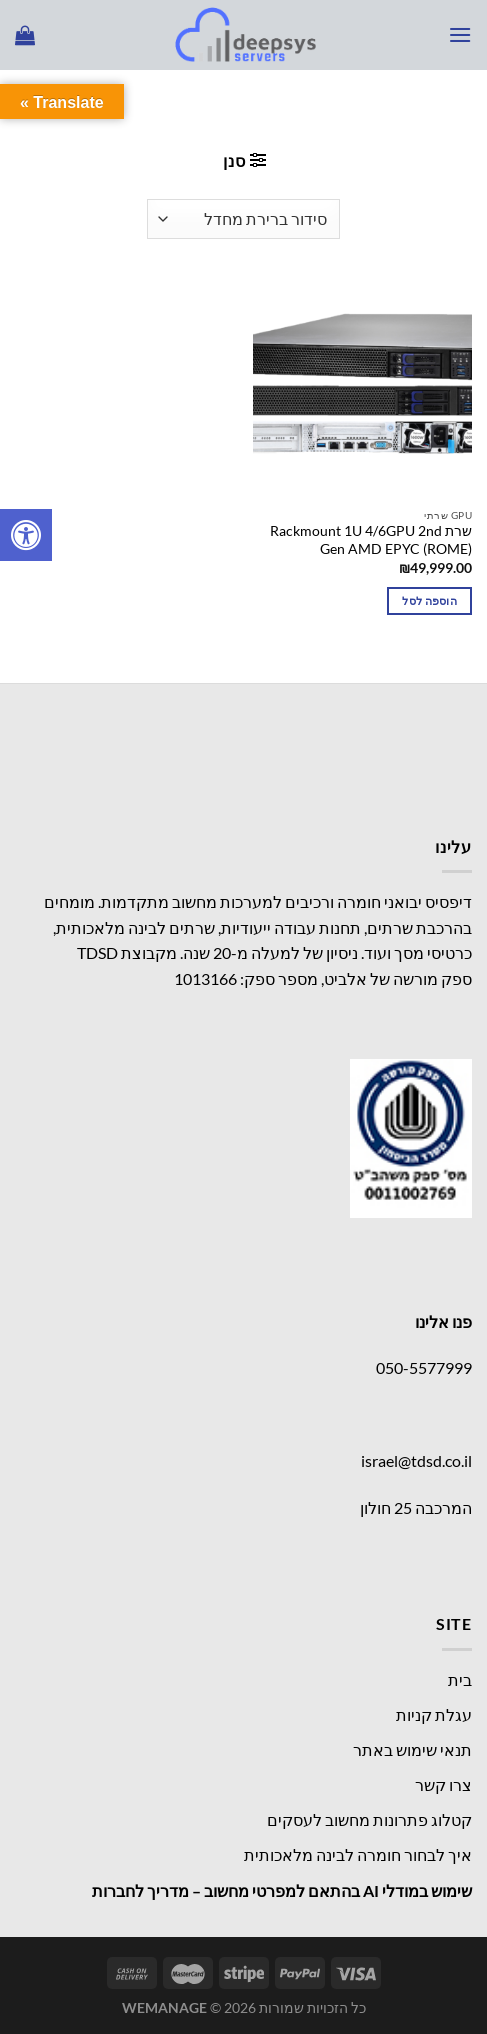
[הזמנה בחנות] (243, 219)
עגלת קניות (434, 1714)
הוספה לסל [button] (429, 600)
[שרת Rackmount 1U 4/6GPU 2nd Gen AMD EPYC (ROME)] (362, 388)
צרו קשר (443, 1784)
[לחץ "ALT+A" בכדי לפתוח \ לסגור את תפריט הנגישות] (26, 535)
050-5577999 (424, 1367)
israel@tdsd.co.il (416, 1460)
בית (460, 1679)
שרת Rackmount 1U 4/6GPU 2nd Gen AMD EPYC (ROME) (371, 540)
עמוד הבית (421, 104)
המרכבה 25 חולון (416, 1507)
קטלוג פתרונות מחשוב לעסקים (369, 1819)
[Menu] (460, 34)
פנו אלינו (443, 1321)
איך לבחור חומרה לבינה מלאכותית (358, 1854)
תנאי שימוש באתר (412, 1749)
